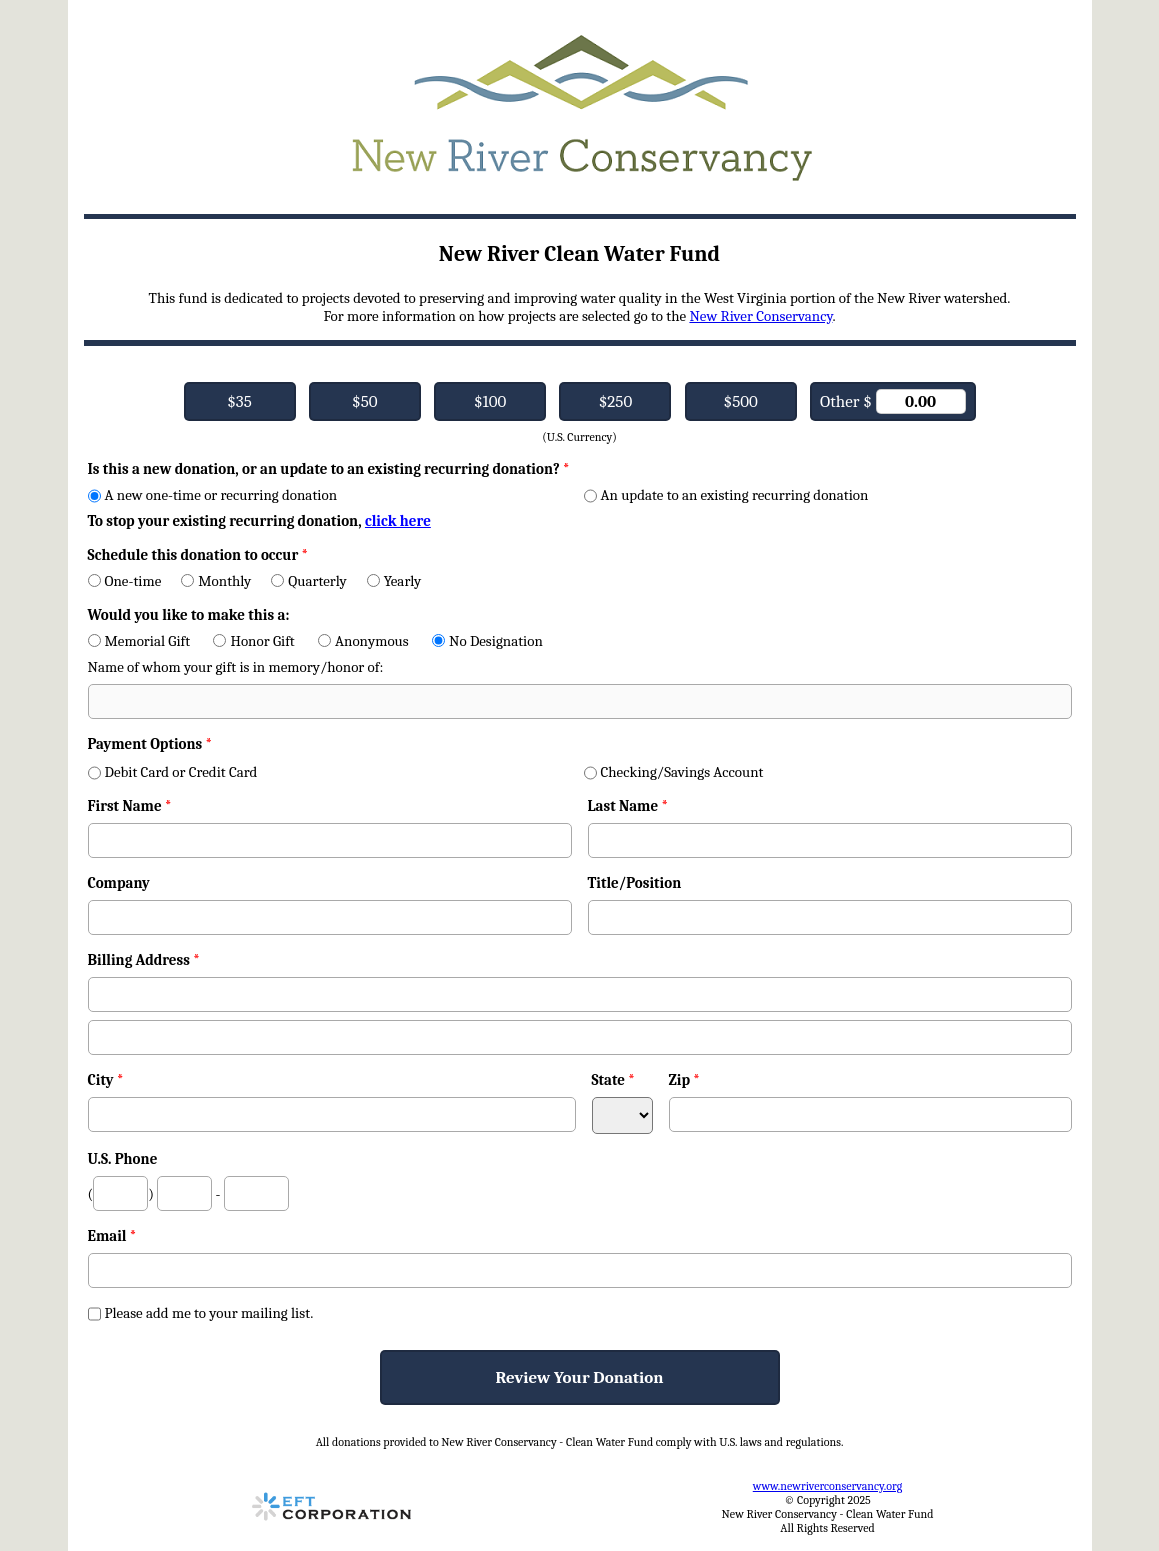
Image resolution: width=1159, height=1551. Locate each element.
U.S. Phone (123, 1159)
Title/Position (635, 883)
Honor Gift (253, 641)
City (106, 1080)
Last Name (628, 806)
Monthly (216, 581)
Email (112, 1236)
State (614, 1080)
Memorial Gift (139, 641)
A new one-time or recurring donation (213, 495)
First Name (130, 806)
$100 (490, 401)
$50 (364, 401)
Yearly (394, 581)
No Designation (487, 641)
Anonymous (363, 641)
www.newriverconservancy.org (827, 1486)
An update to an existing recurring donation (726, 495)
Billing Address (144, 960)
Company (119, 883)
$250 (616, 401)
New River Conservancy (760, 316)
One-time (125, 581)
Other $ (892, 401)
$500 (741, 401)
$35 (239, 401)
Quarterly (308, 581)
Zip (685, 1080)
